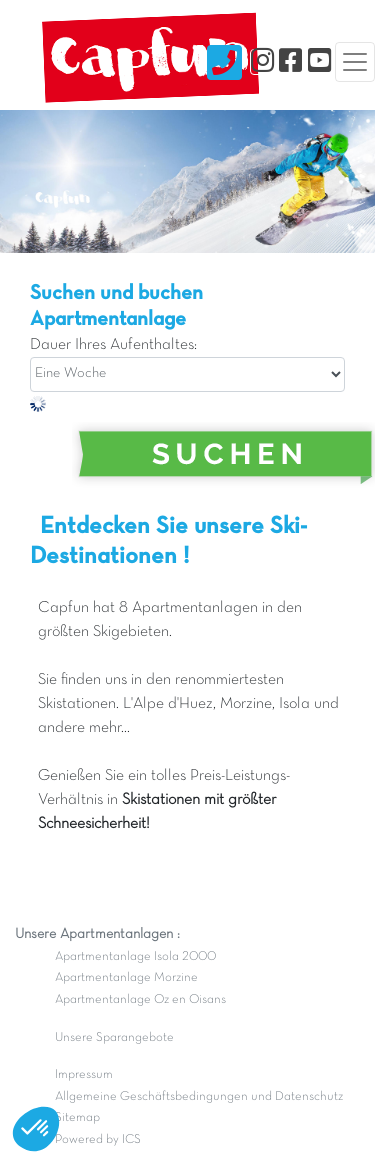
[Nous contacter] (224, 62)
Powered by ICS (98, 1140)
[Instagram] (262, 61)
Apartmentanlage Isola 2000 (135, 957)
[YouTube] (319, 61)
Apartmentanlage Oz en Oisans (140, 1000)
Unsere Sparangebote (114, 1038)
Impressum (84, 1075)
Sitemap (77, 1118)
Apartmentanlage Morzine (126, 978)
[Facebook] (290, 61)
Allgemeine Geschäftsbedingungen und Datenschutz (199, 1097)
